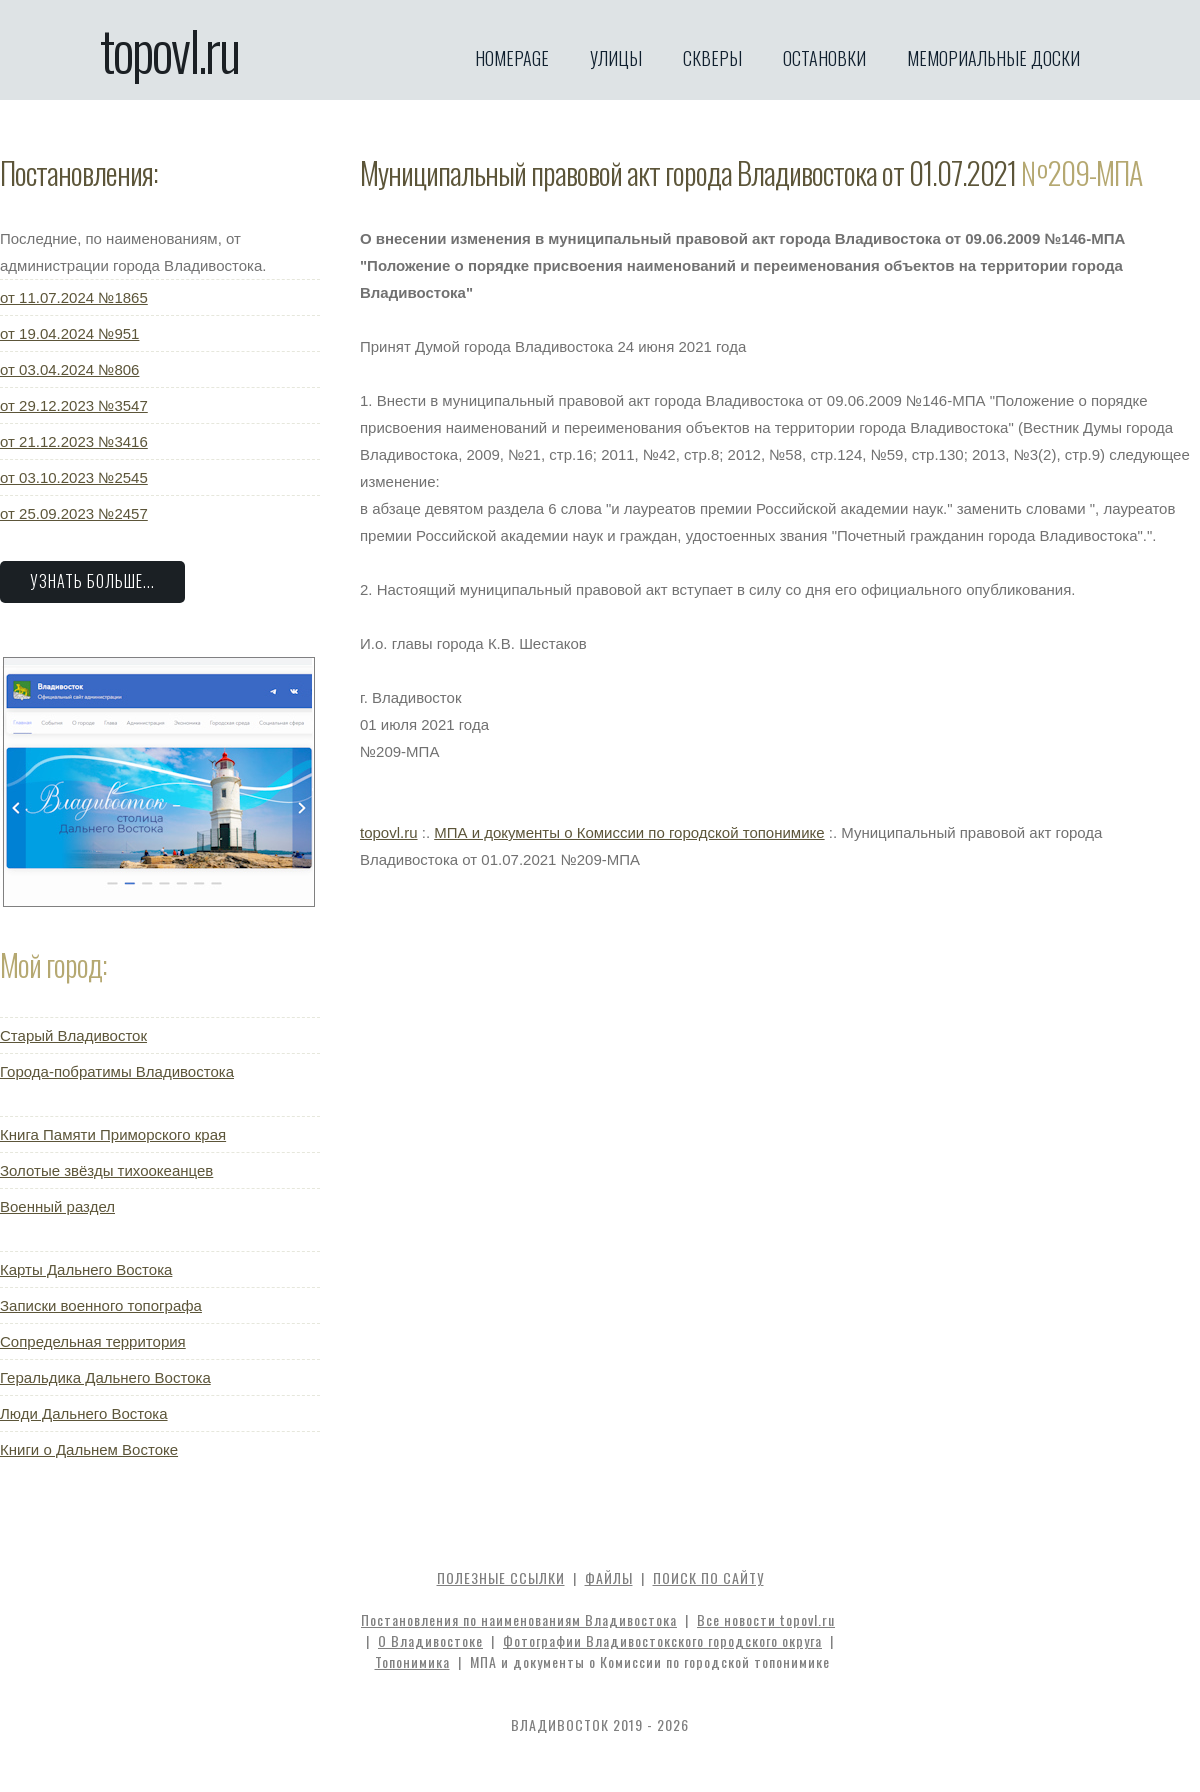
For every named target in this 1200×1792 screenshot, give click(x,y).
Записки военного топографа (101, 1305)
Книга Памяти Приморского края (113, 1134)
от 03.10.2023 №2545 (74, 477)
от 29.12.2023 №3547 (74, 405)
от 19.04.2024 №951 (69, 333)
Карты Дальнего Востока (86, 1269)
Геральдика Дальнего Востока (105, 1377)
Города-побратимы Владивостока (117, 1071)
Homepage (512, 58)
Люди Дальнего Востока (84, 1413)
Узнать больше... (92, 581)
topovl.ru (169, 50)
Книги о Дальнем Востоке (89, 1449)
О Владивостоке (430, 1640)
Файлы (609, 1577)
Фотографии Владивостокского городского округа (662, 1640)
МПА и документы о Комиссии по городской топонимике (629, 832)
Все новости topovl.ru (766, 1619)
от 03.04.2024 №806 (69, 369)
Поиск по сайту (708, 1577)
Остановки (824, 58)
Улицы (616, 58)
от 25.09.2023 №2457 (74, 513)
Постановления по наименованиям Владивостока (519, 1619)
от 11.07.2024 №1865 (74, 297)
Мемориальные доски (993, 58)
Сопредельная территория (93, 1341)
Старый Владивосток (73, 1035)
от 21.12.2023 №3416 (74, 441)
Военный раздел (57, 1206)
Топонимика (412, 1661)
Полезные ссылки (501, 1577)
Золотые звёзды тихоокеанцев (106, 1170)
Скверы (712, 58)
